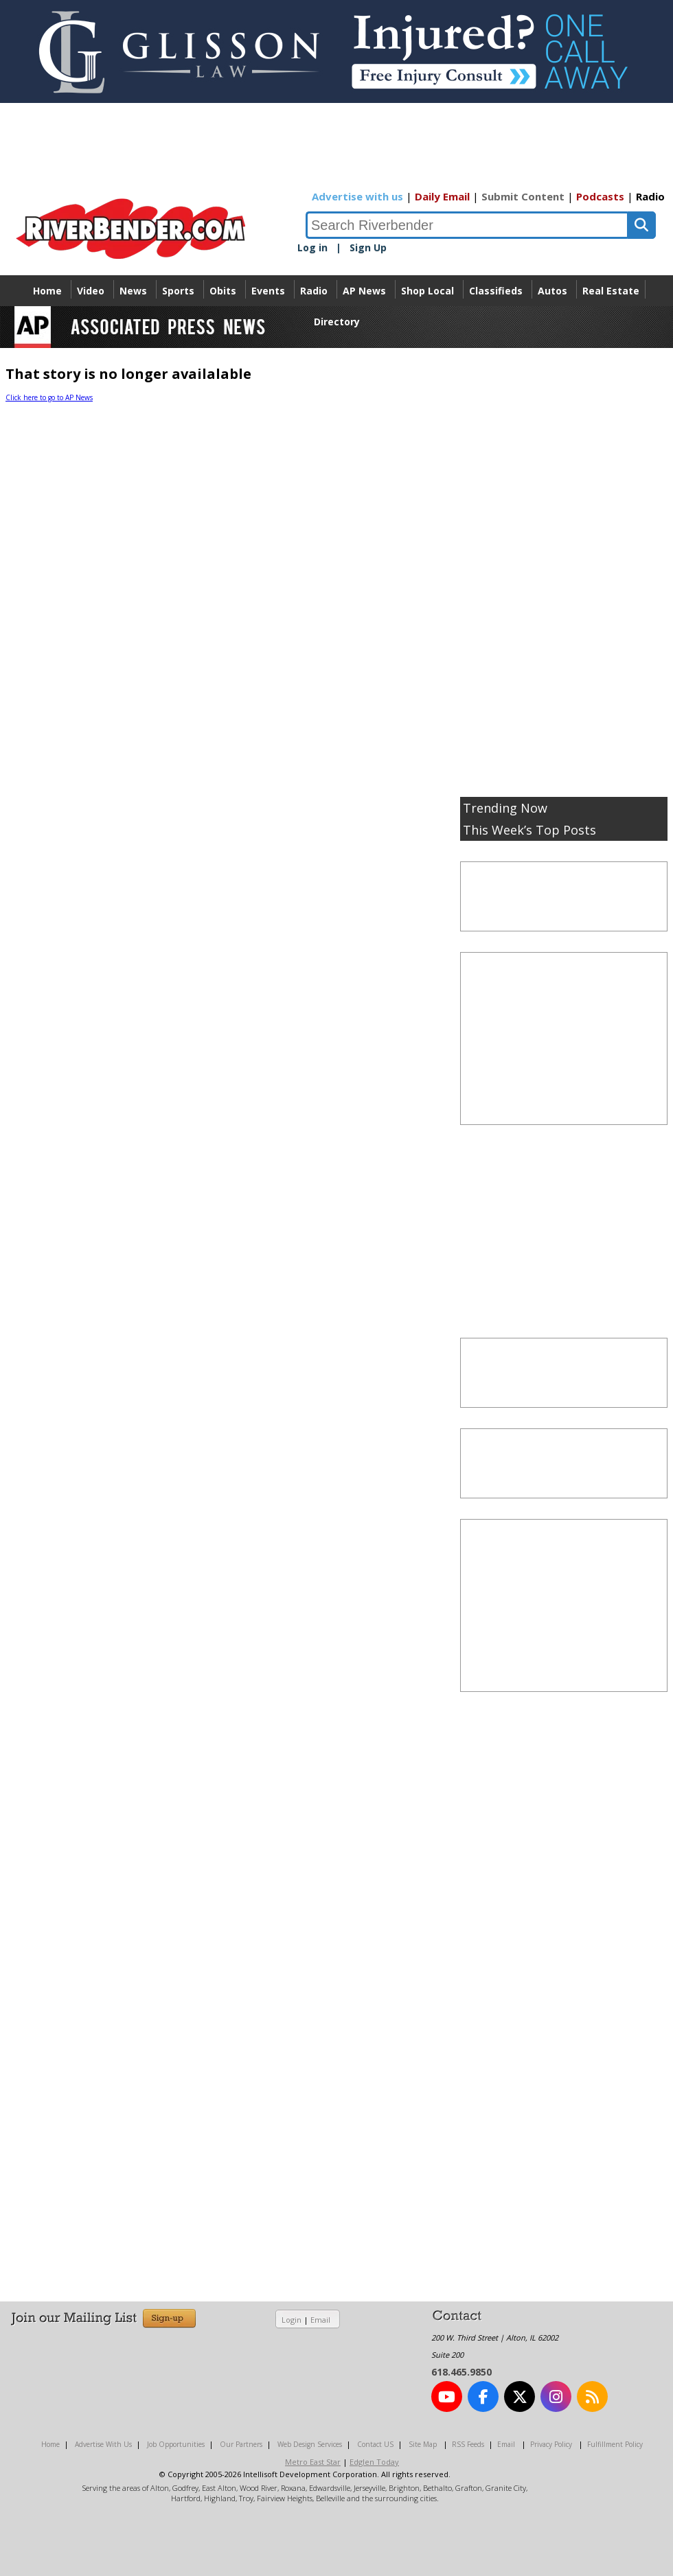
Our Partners (241, 2444)
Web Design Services (309, 2444)
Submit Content (522, 196)
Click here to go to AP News (49, 397)
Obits (222, 290)
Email (320, 2319)
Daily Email (442, 196)
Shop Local (427, 290)
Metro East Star (313, 2462)
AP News (364, 290)
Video (90, 290)
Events (268, 290)
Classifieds (496, 290)
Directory (337, 321)
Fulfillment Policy (615, 2444)
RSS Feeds (468, 2444)
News (133, 290)
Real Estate (610, 290)
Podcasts (600, 196)
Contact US (375, 2444)
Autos (552, 290)
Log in (312, 247)
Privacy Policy (551, 2444)
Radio (650, 196)
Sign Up (368, 247)
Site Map (423, 2444)
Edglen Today (374, 2462)
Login (291, 2319)
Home (47, 290)
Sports (178, 290)
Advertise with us (357, 196)
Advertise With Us (103, 2444)
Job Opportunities (176, 2444)
